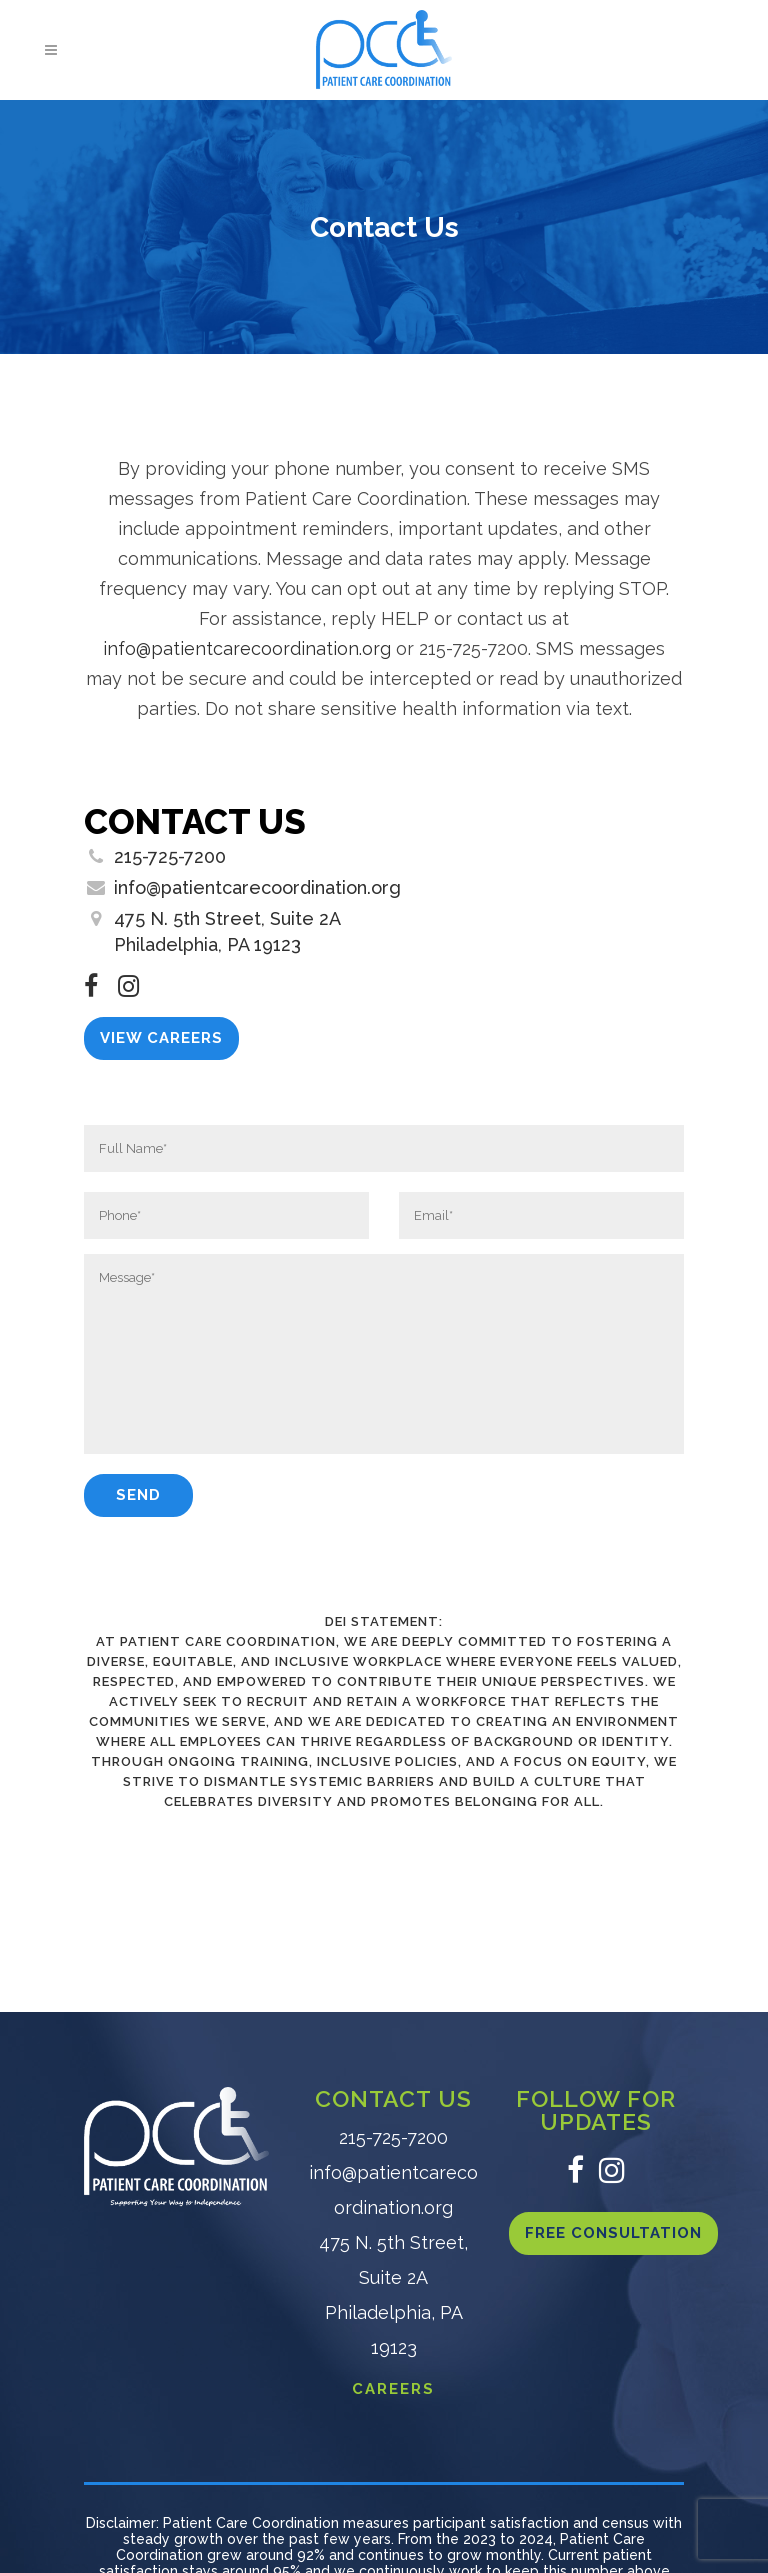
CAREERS (393, 2389)
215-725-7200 (170, 856)
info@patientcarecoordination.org (247, 648)
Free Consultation (613, 2233)
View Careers (161, 1038)
